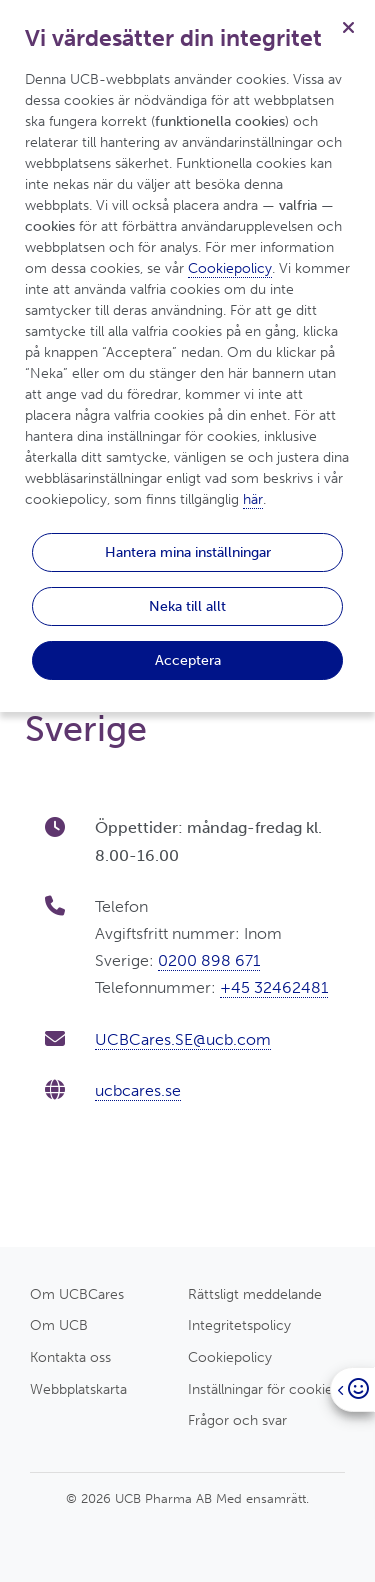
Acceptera (188, 660)
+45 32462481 (274, 987)
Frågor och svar (237, 1420)
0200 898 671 (209, 960)
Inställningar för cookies (263, 1389)
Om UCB (59, 1325)
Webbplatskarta (78, 1389)
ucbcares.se (138, 1090)
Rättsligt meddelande (255, 1294)
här (253, 499)
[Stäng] (348, 27)
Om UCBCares (77, 1294)
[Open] (352, 1389)
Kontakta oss (70, 1357)
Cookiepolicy (230, 1357)
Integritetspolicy (239, 1325)
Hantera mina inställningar (188, 552)
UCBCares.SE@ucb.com (183, 1039)
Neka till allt (187, 606)
